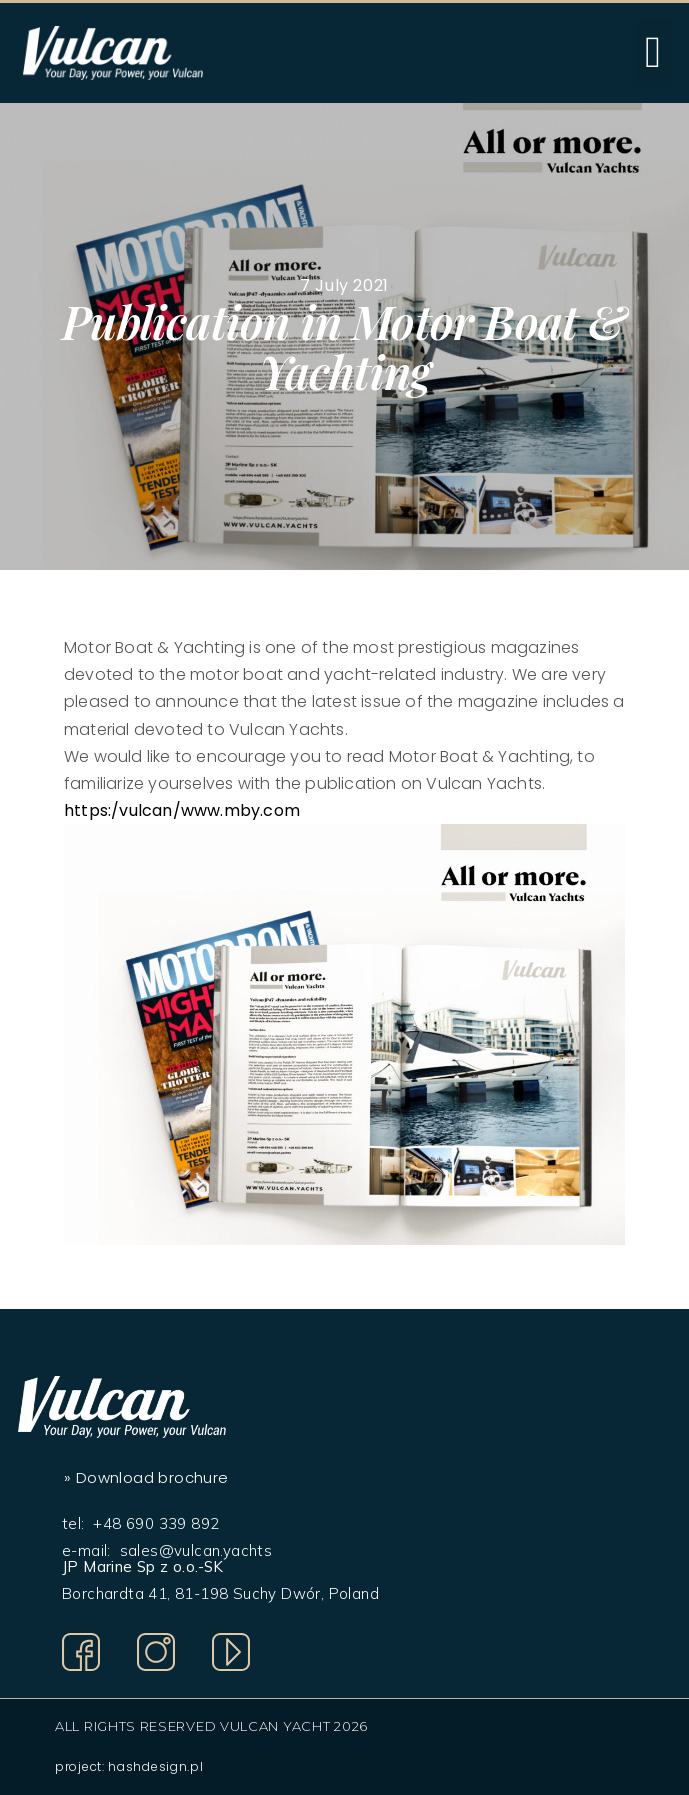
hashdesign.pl (155, 1766)
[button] (653, 53)
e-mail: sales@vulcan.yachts (167, 1550)
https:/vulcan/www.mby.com (182, 810)
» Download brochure (146, 1477)
